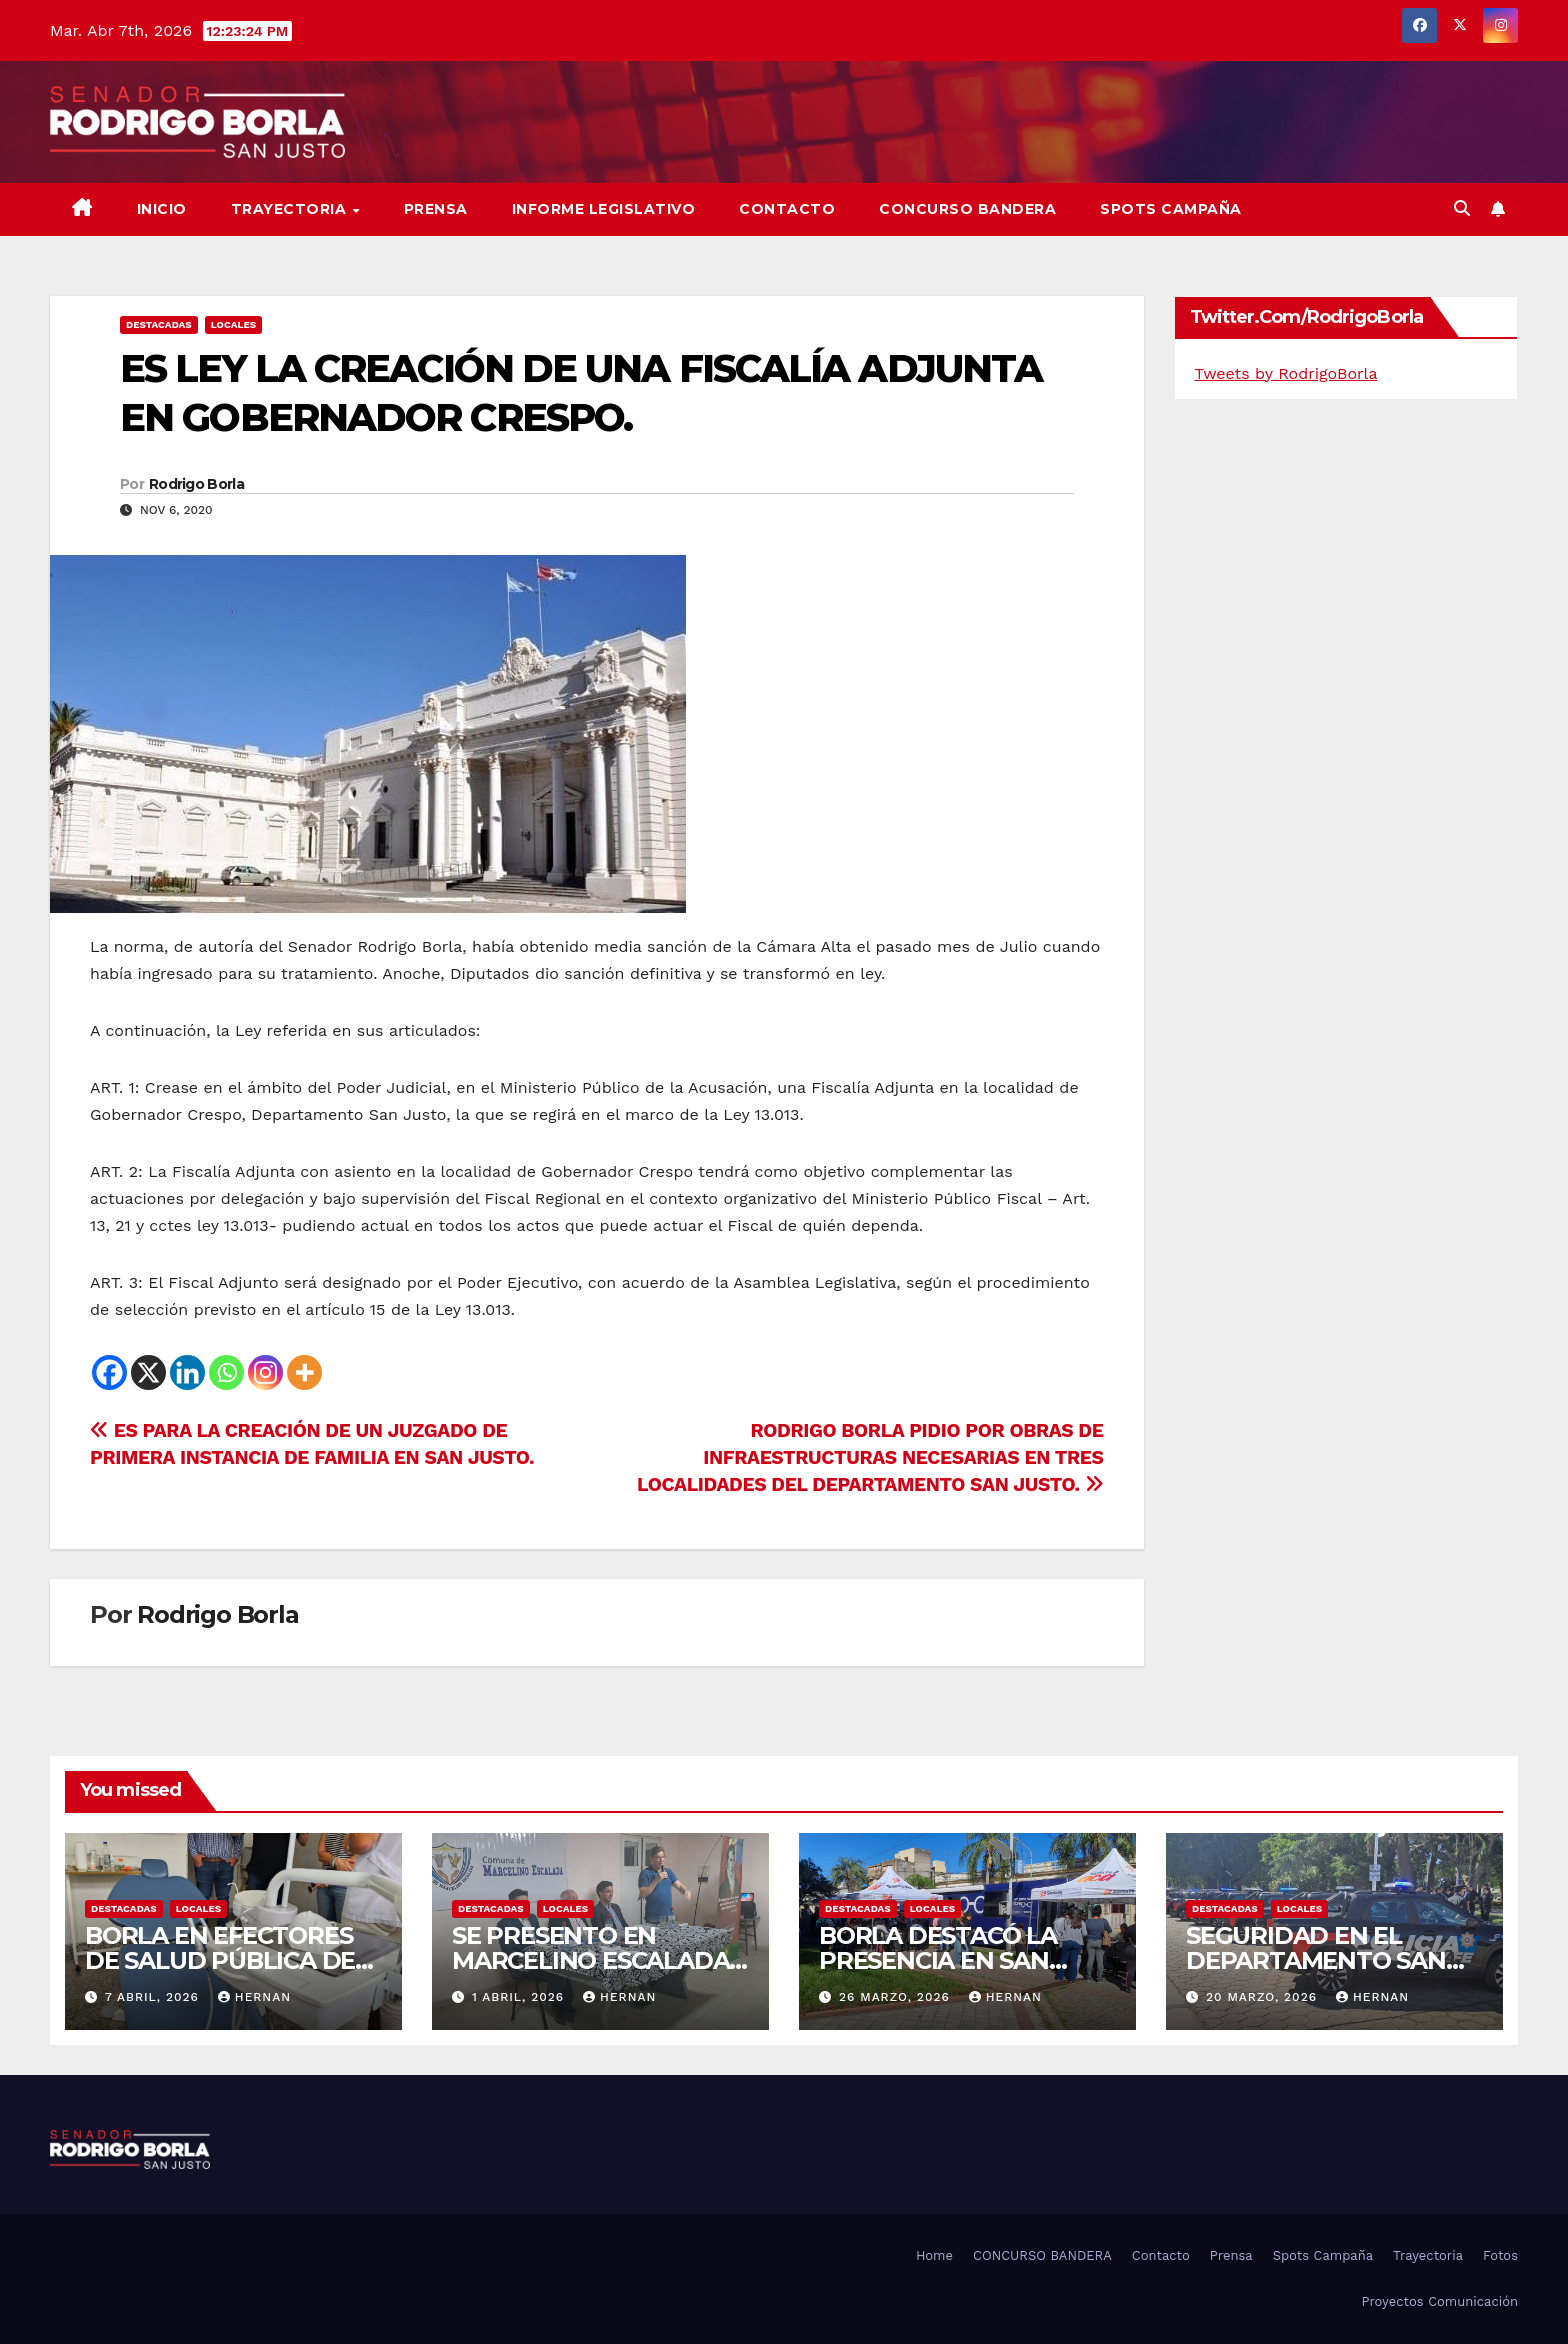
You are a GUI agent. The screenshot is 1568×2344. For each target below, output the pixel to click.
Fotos (1500, 2255)
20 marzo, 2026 (1264, 1997)
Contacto (787, 209)
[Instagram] (265, 1372)
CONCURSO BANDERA (967, 209)
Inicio (162, 209)
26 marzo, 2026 (897, 1997)
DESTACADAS (159, 324)
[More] (304, 1372)
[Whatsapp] (226, 1372)
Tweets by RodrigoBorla (1286, 373)
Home (934, 2255)
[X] (148, 1372)
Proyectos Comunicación (1439, 2301)
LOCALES (234, 324)
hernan (254, 1997)
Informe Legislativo (604, 209)
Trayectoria (291, 209)
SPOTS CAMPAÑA (1171, 209)
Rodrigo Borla (196, 484)
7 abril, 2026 (154, 1997)
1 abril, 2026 (520, 1997)
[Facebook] (109, 1372)
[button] (1462, 208)
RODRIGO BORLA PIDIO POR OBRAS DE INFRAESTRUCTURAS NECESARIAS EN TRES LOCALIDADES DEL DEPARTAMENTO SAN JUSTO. (870, 1457)
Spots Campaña (1323, 2255)
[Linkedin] (187, 1372)
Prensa (436, 209)
